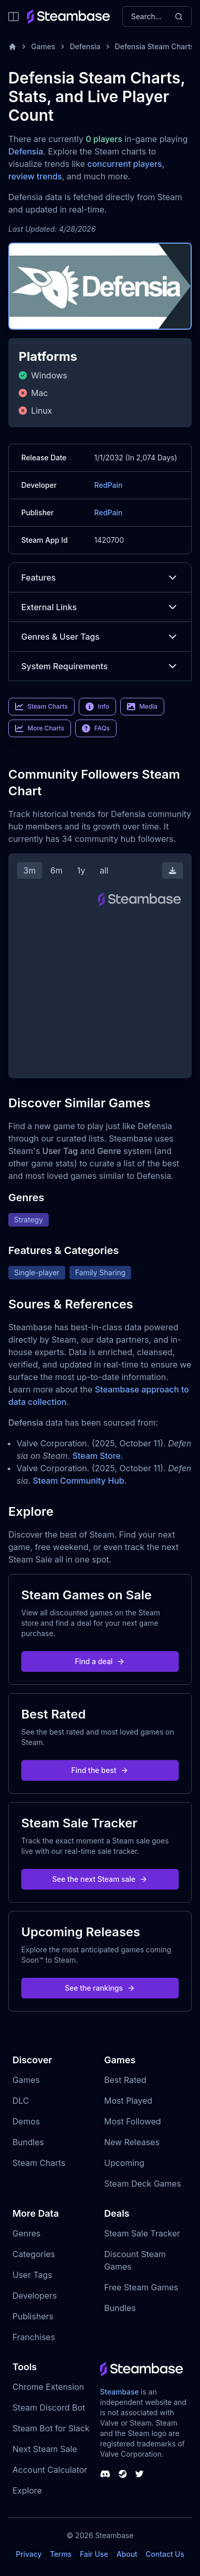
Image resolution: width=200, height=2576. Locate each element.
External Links (100, 607)
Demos (26, 2121)
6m (56, 870)
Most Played (128, 2100)
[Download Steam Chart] (172, 870)
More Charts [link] (39, 728)
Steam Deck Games (142, 2183)
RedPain (108, 485)
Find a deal (100, 1661)
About (127, 2554)
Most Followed (132, 2121)
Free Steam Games (141, 2287)
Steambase (119, 2391)
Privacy (28, 2554)
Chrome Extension (48, 2387)
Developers (34, 2295)
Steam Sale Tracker (142, 2233)
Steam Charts (38, 2163)
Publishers (32, 2316)
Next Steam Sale (44, 2449)
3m (29, 870)
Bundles (28, 2142)
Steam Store (97, 1456)
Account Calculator (49, 2470)
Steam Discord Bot (48, 2407)
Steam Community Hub (78, 1480)
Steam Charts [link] (41, 706)
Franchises (33, 2337)
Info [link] (97, 706)
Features (100, 577)
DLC (20, 2100)
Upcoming (124, 2163)
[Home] (12, 47)
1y (81, 870)
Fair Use (94, 2554)
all (103, 870)
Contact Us (165, 2554)
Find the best (100, 1770)
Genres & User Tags (100, 636)
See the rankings (100, 1987)
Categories (33, 2254)
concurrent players (124, 164)
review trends (35, 176)
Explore (27, 2490)
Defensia (85, 46)
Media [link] (142, 706)
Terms (61, 2554)
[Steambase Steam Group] (123, 2474)
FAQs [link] (96, 728)
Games (43, 46)
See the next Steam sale (100, 1879)
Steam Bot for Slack (51, 2428)
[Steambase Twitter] (139, 2474)
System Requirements (100, 666)
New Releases (132, 2142)
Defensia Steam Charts (154, 46)
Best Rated (125, 2080)
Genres (26, 2233)
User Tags (32, 2275)
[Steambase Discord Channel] (105, 2474)
